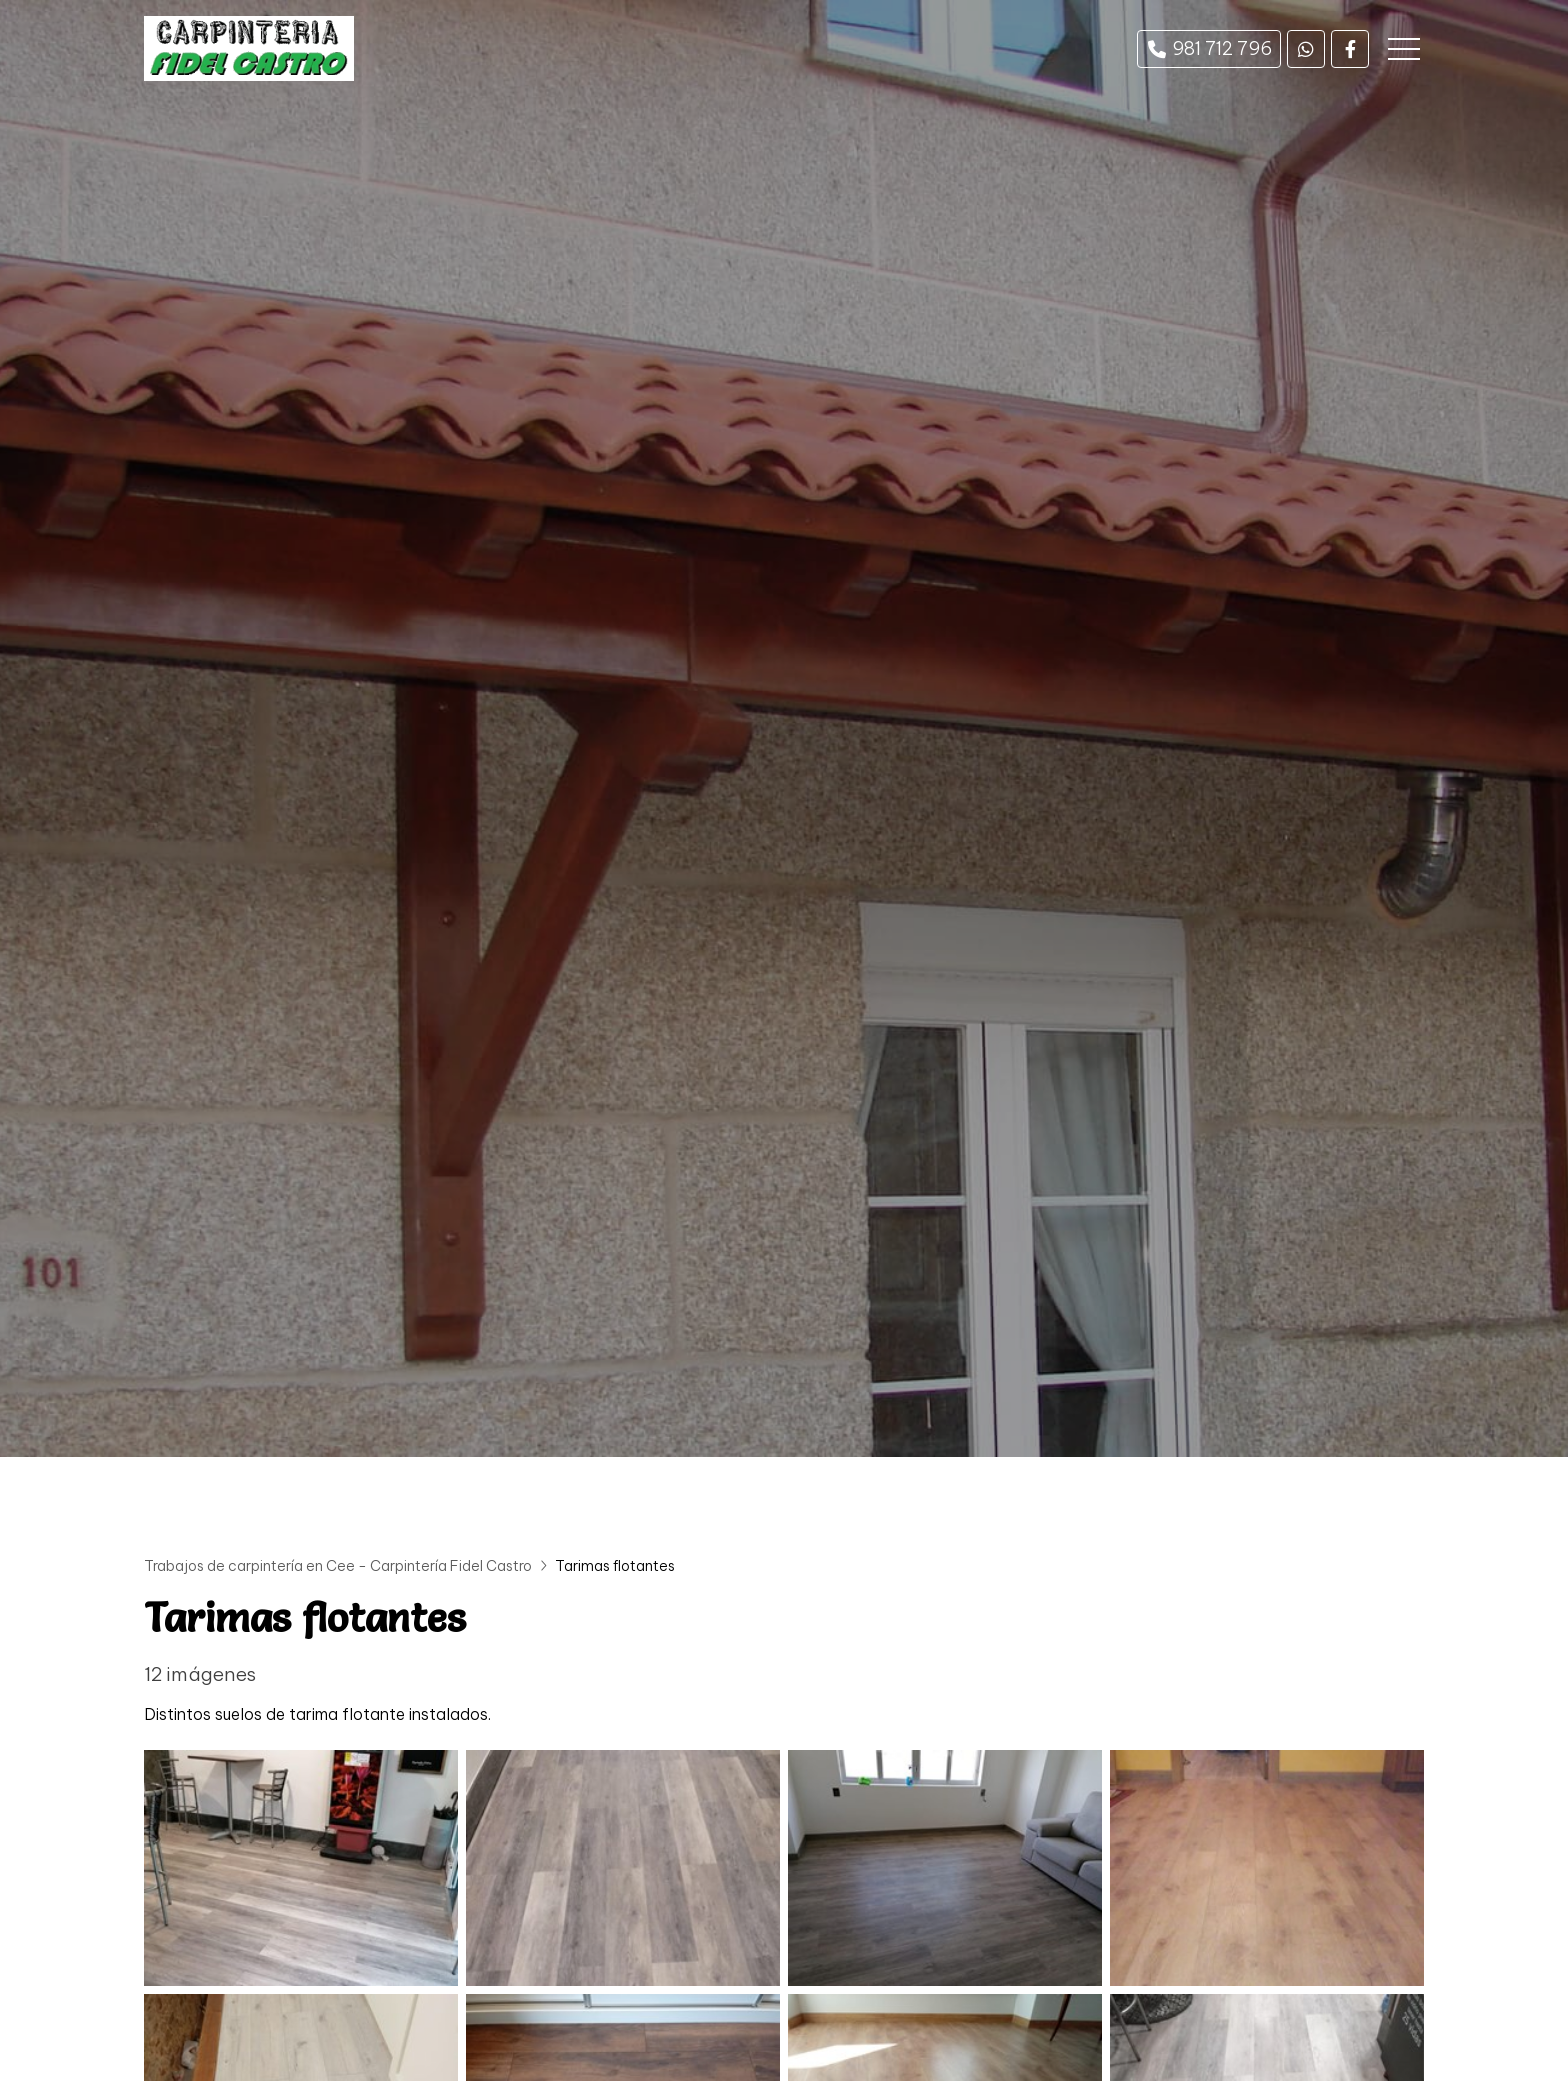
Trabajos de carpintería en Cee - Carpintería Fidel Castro (338, 1566)
